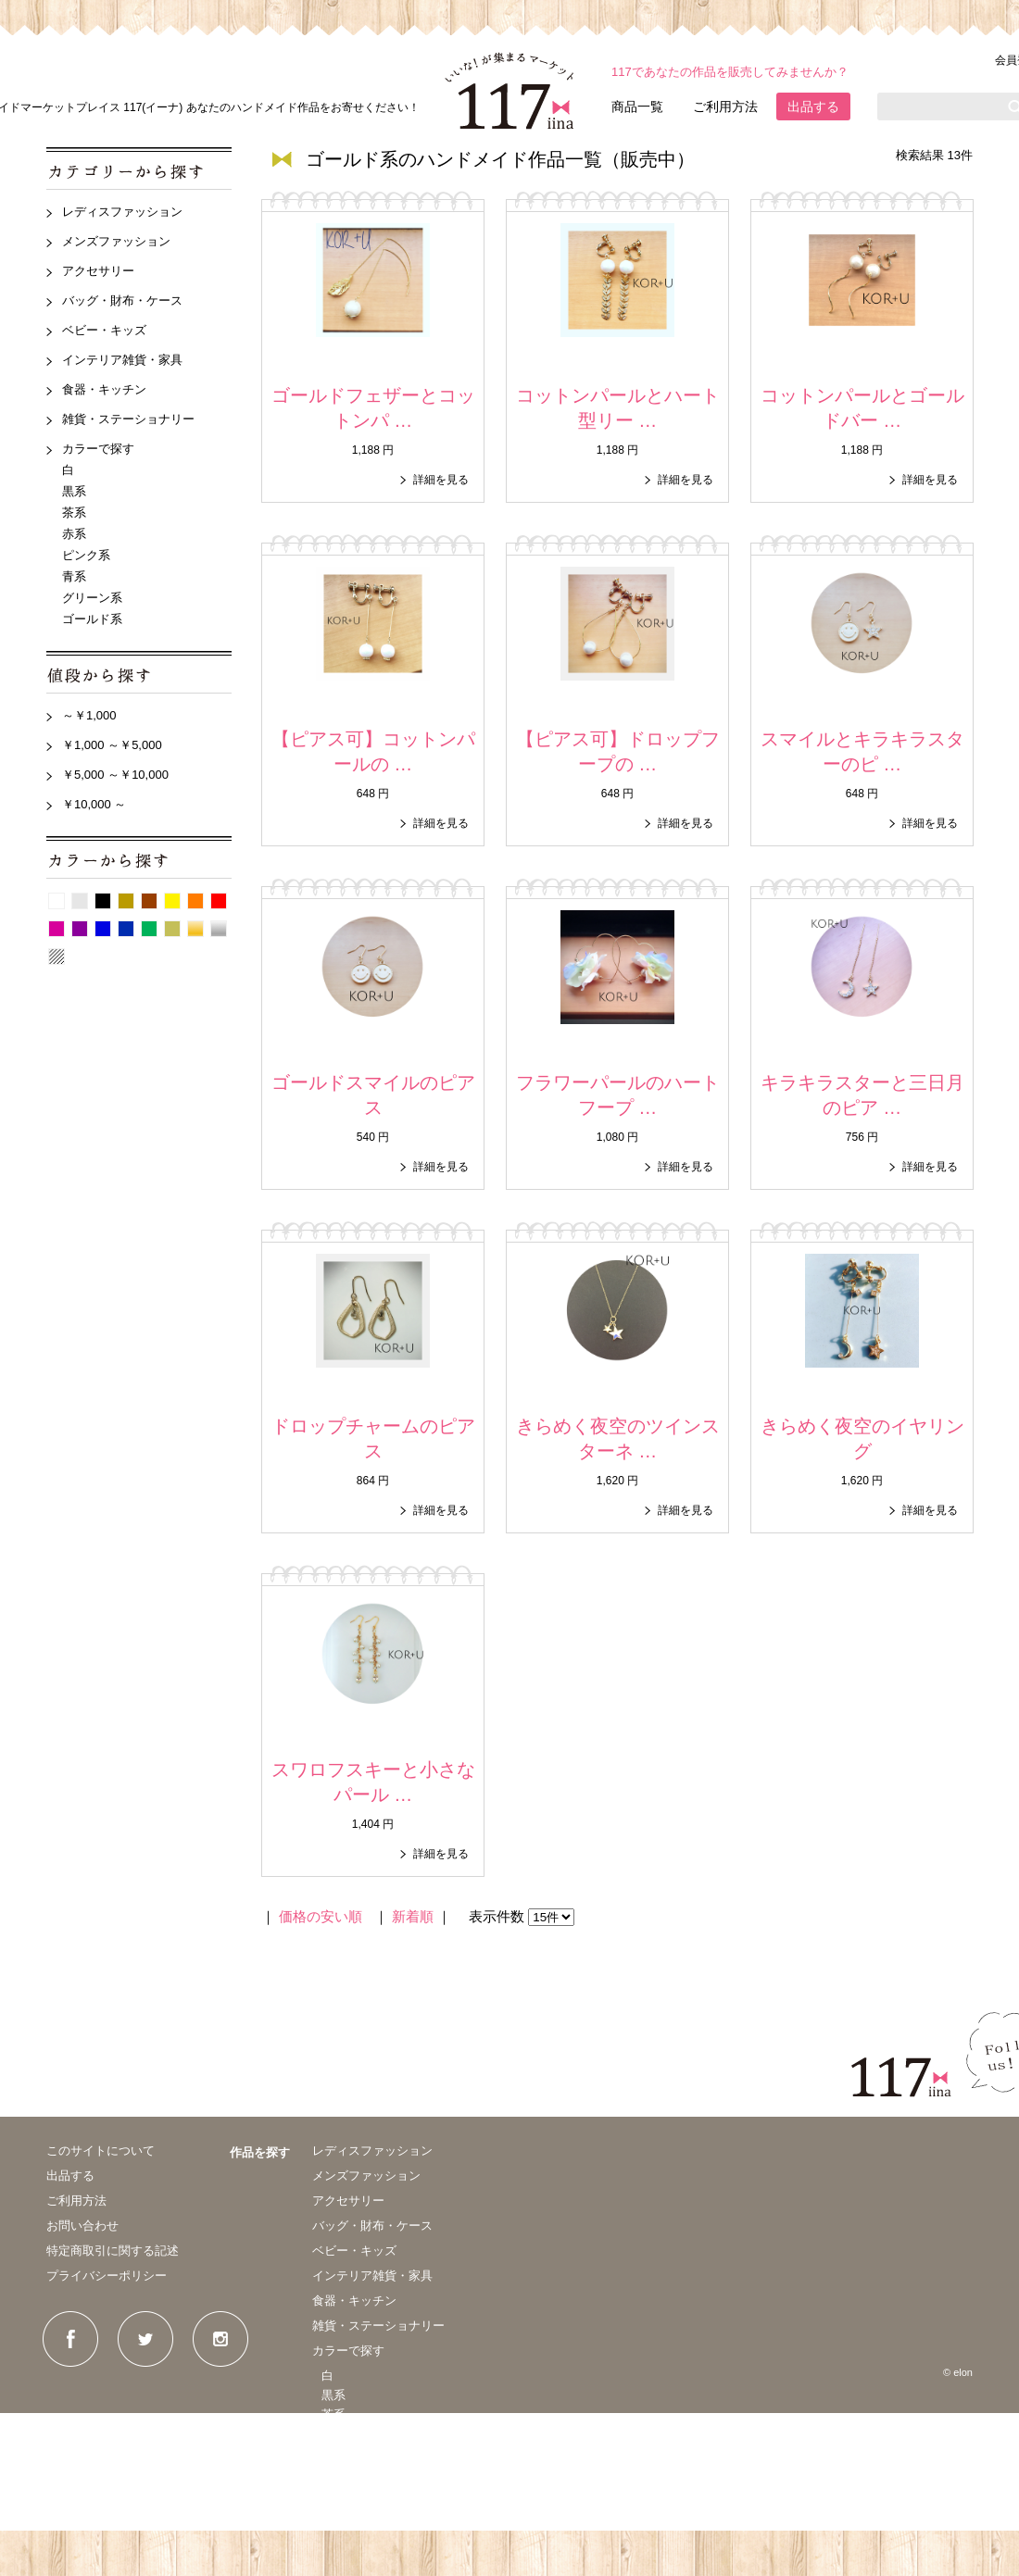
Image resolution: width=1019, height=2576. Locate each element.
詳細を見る (441, 479)
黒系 (74, 491)
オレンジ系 (195, 901)
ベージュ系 (126, 901)
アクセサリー (98, 271)
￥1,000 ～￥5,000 (112, 745)
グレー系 (79, 901)
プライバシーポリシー (106, 2275)
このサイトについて (100, 2150)
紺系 (126, 928)
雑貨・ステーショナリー (128, 419)
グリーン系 (92, 598)
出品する (813, 106)
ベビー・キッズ (104, 330)
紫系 (79, 928)
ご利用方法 (725, 106)
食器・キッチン (104, 389)
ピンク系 (86, 555)
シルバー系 (218, 928)
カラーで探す (98, 449)
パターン (56, 956)
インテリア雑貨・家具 (122, 360)
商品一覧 (637, 106)
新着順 (413, 1916)
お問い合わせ (82, 2225)
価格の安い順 (320, 1916)
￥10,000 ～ (94, 804)
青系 (74, 576)
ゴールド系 (92, 619)
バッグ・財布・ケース (122, 300)
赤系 (74, 534)
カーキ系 (172, 928)
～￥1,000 (89, 715)
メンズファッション (116, 241)
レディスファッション (122, 212)
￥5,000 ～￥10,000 (115, 775)
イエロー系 (172, 901)
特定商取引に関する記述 (112, 2250)
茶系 (74, 512)
